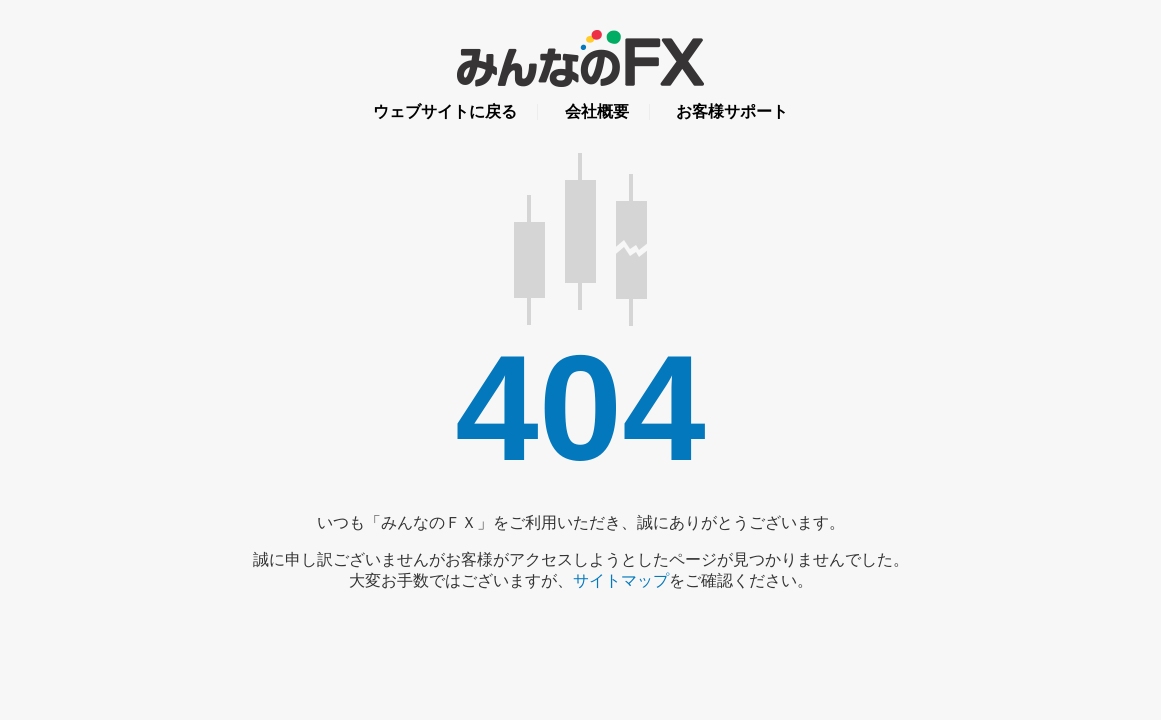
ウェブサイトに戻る (445, 111)
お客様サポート (732, 111)
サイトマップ (621, 580)
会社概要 (597, 111)
